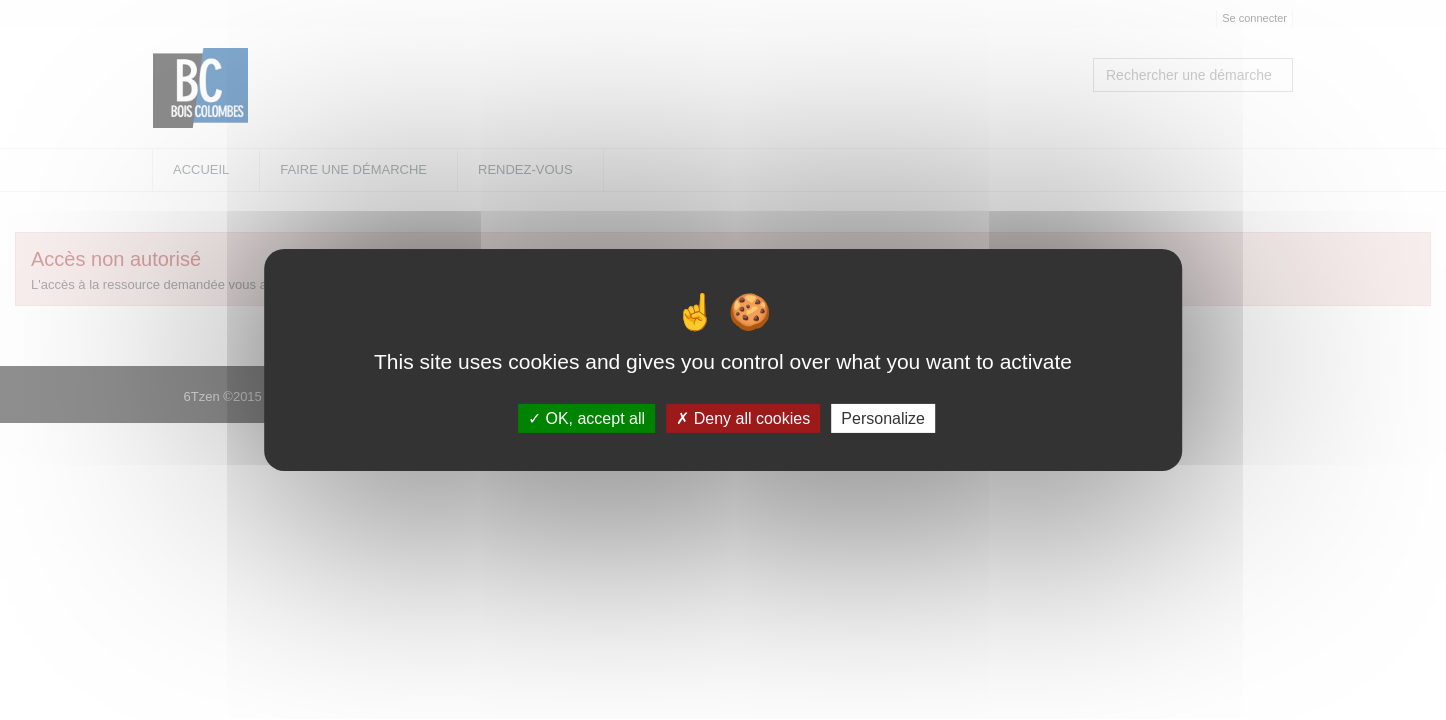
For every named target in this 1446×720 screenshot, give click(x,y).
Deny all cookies (743, 418)
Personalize (883, 418)
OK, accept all (586, 418)
